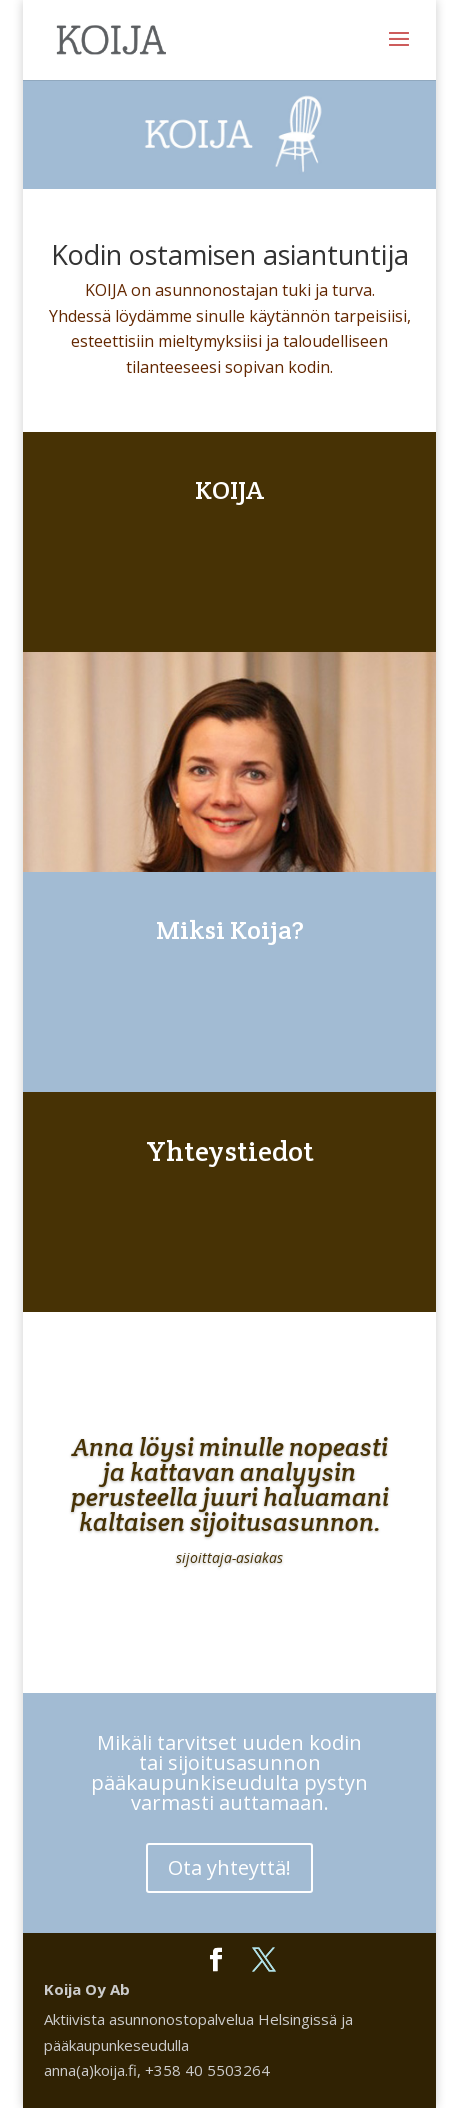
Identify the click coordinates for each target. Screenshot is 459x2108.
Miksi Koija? (230, 929)
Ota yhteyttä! (229, 1867)
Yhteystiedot (230, 1151)
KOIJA (229, 489)
